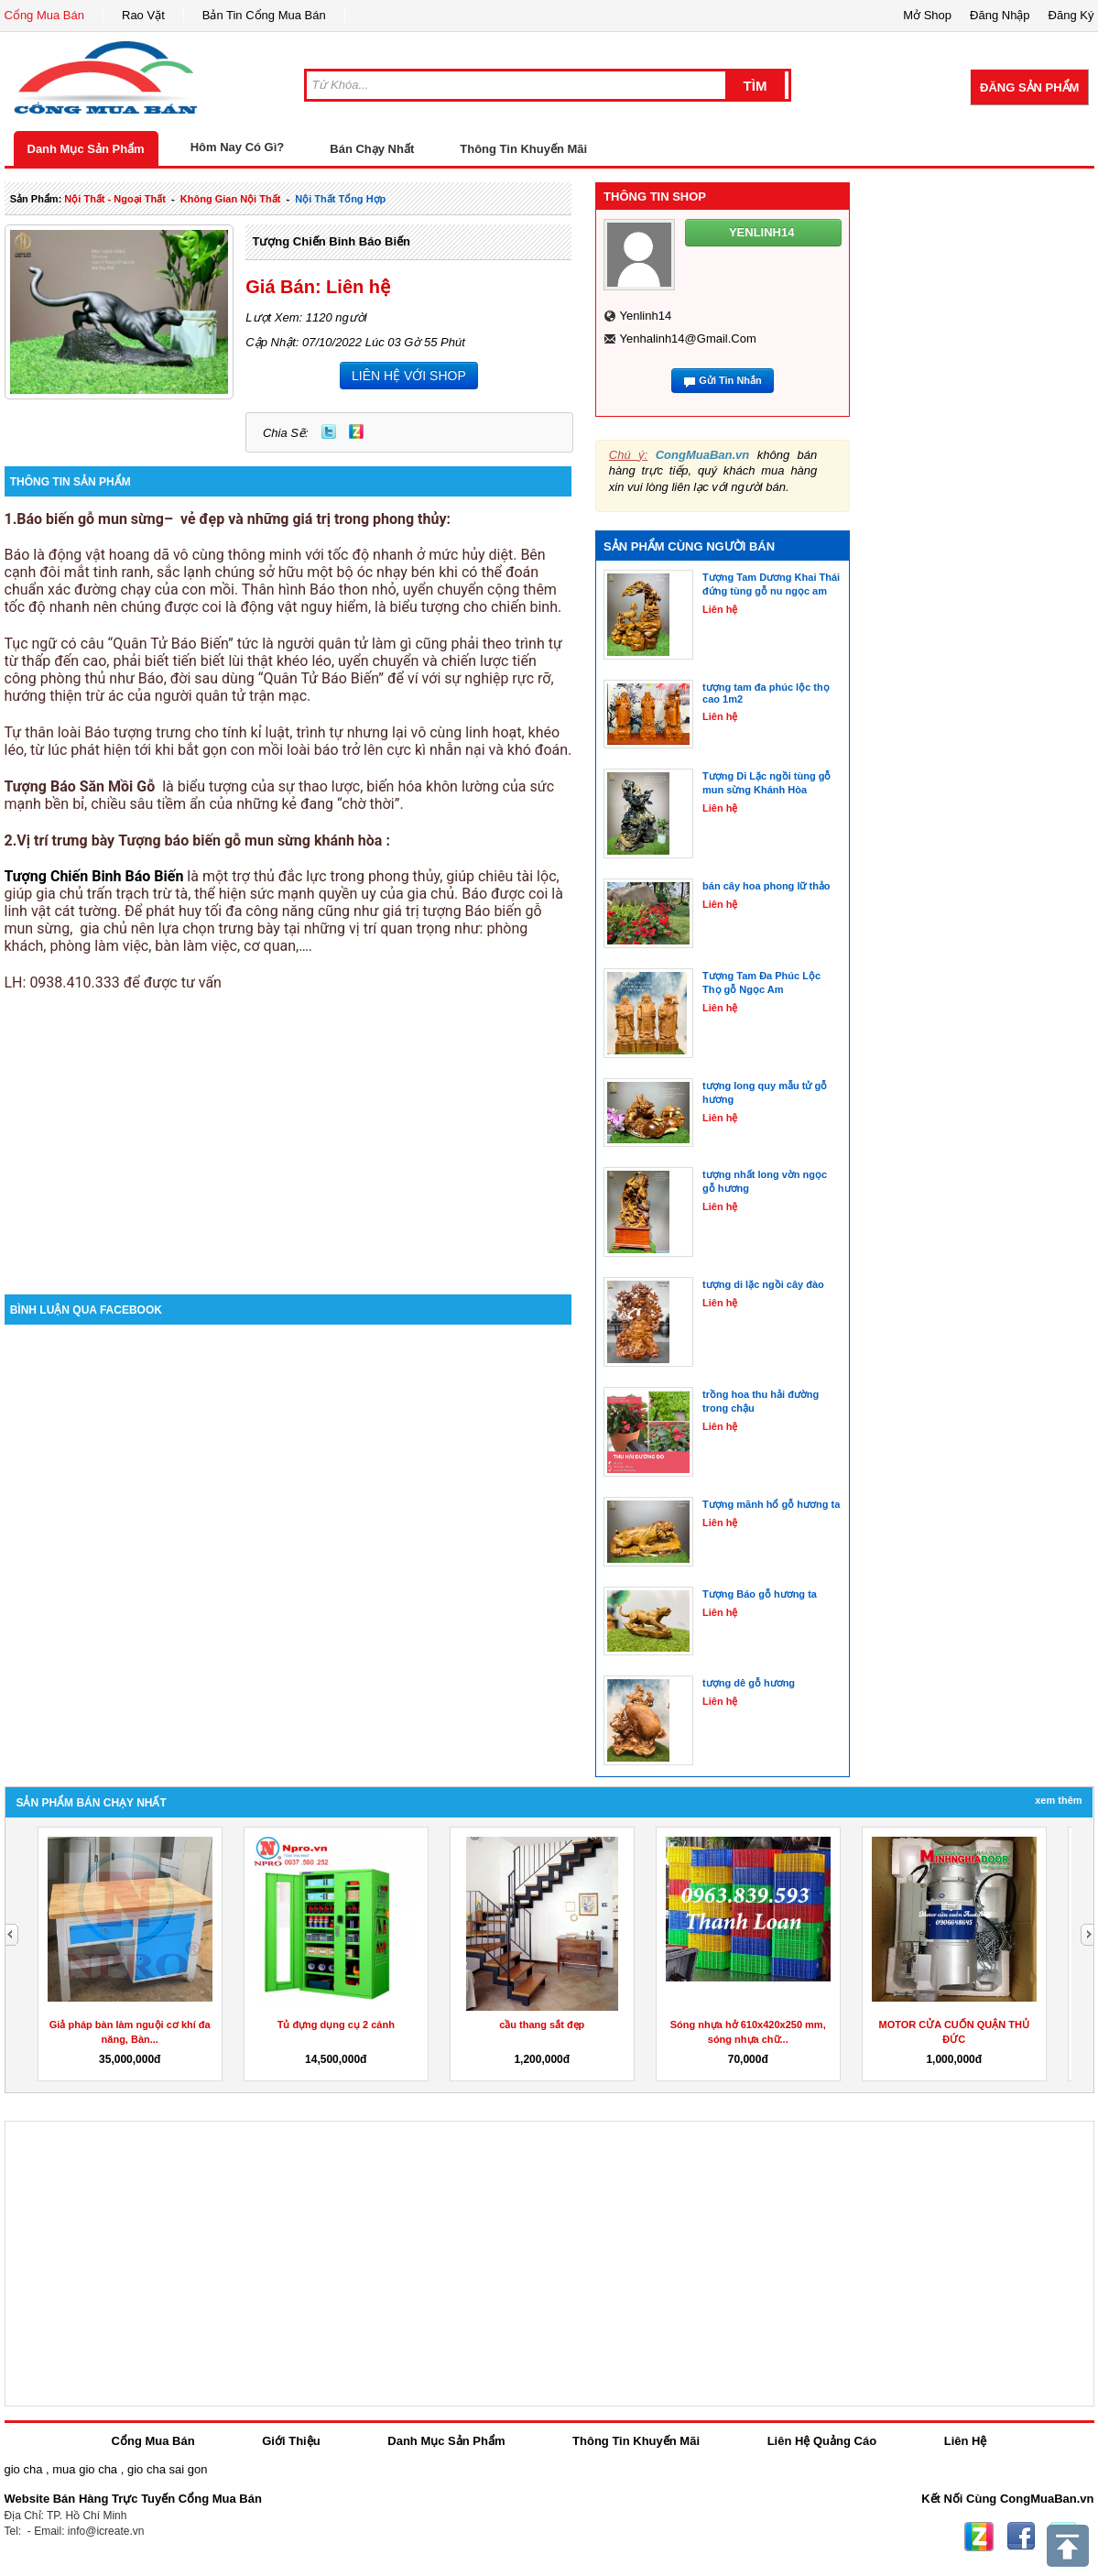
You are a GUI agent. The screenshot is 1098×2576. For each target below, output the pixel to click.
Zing (356, 431)
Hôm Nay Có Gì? (237, 147)
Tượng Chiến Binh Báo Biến (94, 876)
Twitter (328, 431)
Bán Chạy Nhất (372, 149)
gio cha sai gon (167, 2469)
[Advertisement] (288, 1138)
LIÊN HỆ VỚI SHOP (409, 375)
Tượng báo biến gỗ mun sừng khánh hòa (248, 840)
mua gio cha (84, 2469)
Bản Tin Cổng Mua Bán (264, 15)
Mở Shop (927, 15)
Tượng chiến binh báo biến (331, 241)
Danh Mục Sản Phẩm (86, 149)
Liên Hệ (965, 2441)
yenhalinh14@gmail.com (687, 338)
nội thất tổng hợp (340, 198)
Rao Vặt (143, 15)
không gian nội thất (230, 198)
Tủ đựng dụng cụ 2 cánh (336, 2024)
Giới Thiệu (291, 2441)
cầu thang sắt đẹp (541, 2024)
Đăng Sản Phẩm (1029, 87)
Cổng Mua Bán (45, 15)
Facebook (1021, 2536)
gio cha (24, 2469)
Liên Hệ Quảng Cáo (821, 2441)
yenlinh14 (645, 315)
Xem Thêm (1058, 1800)
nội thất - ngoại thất (115, 198)
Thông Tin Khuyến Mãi (523, 149)
